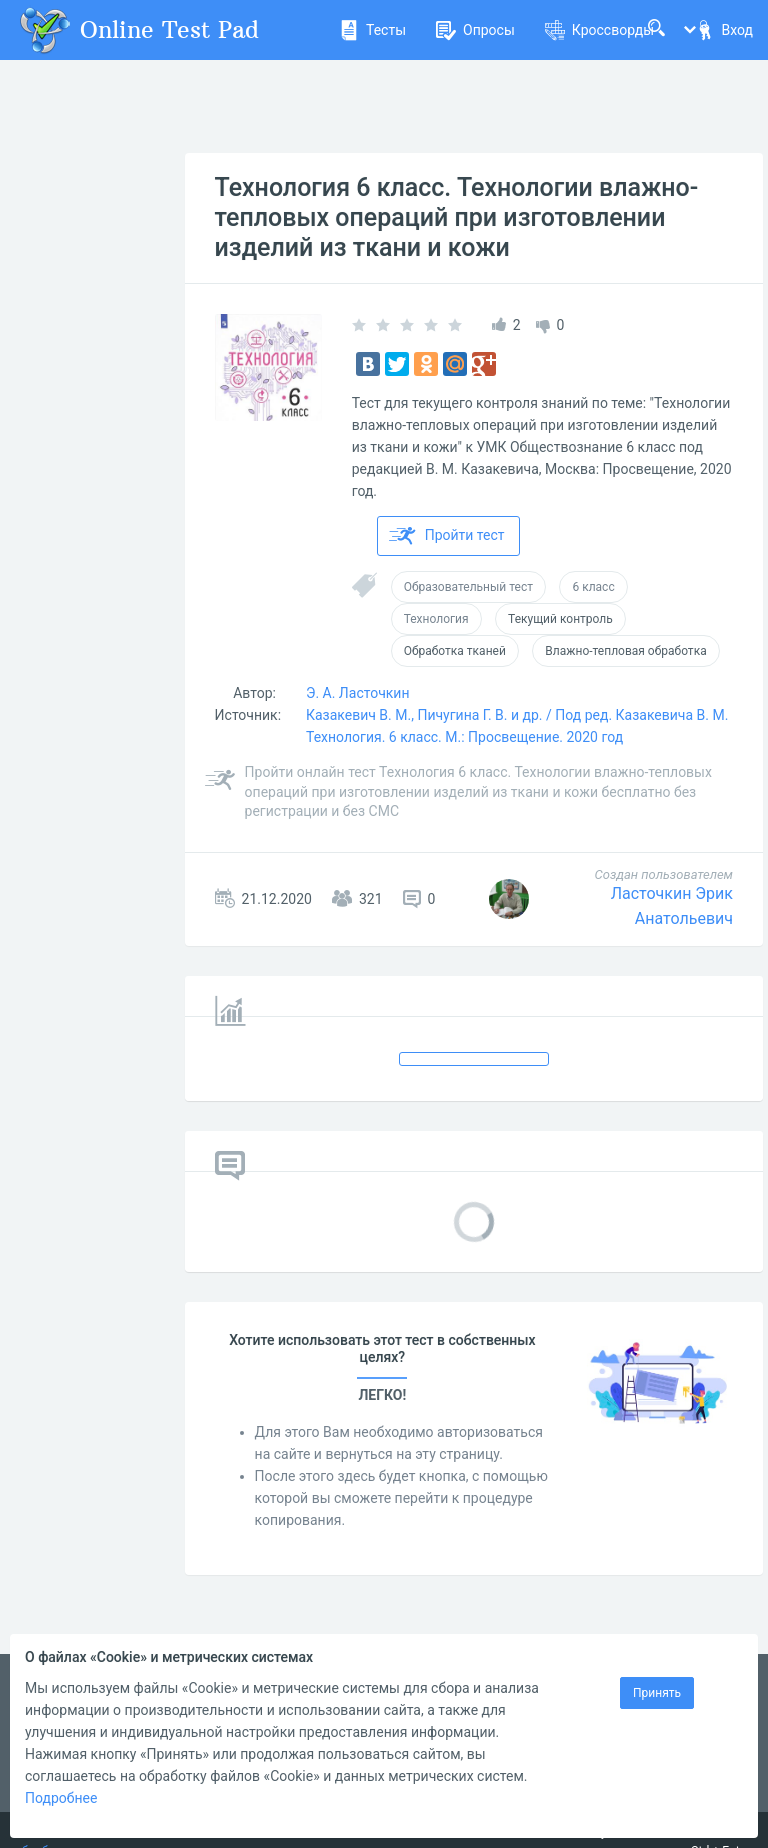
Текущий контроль (560, 619)
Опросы (475, 30)
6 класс (593, 587)
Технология (436, 619)
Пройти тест (447, 536)
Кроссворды (599, 30)
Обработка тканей (455, 651)
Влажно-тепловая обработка (625, 651)
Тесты (372, 30)
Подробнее (61, 1798)
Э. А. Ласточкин (358, 693)
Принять (657, 1693)
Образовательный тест (468, 587)
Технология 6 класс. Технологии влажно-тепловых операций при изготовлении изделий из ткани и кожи (457, 217)
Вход (724, 30)
